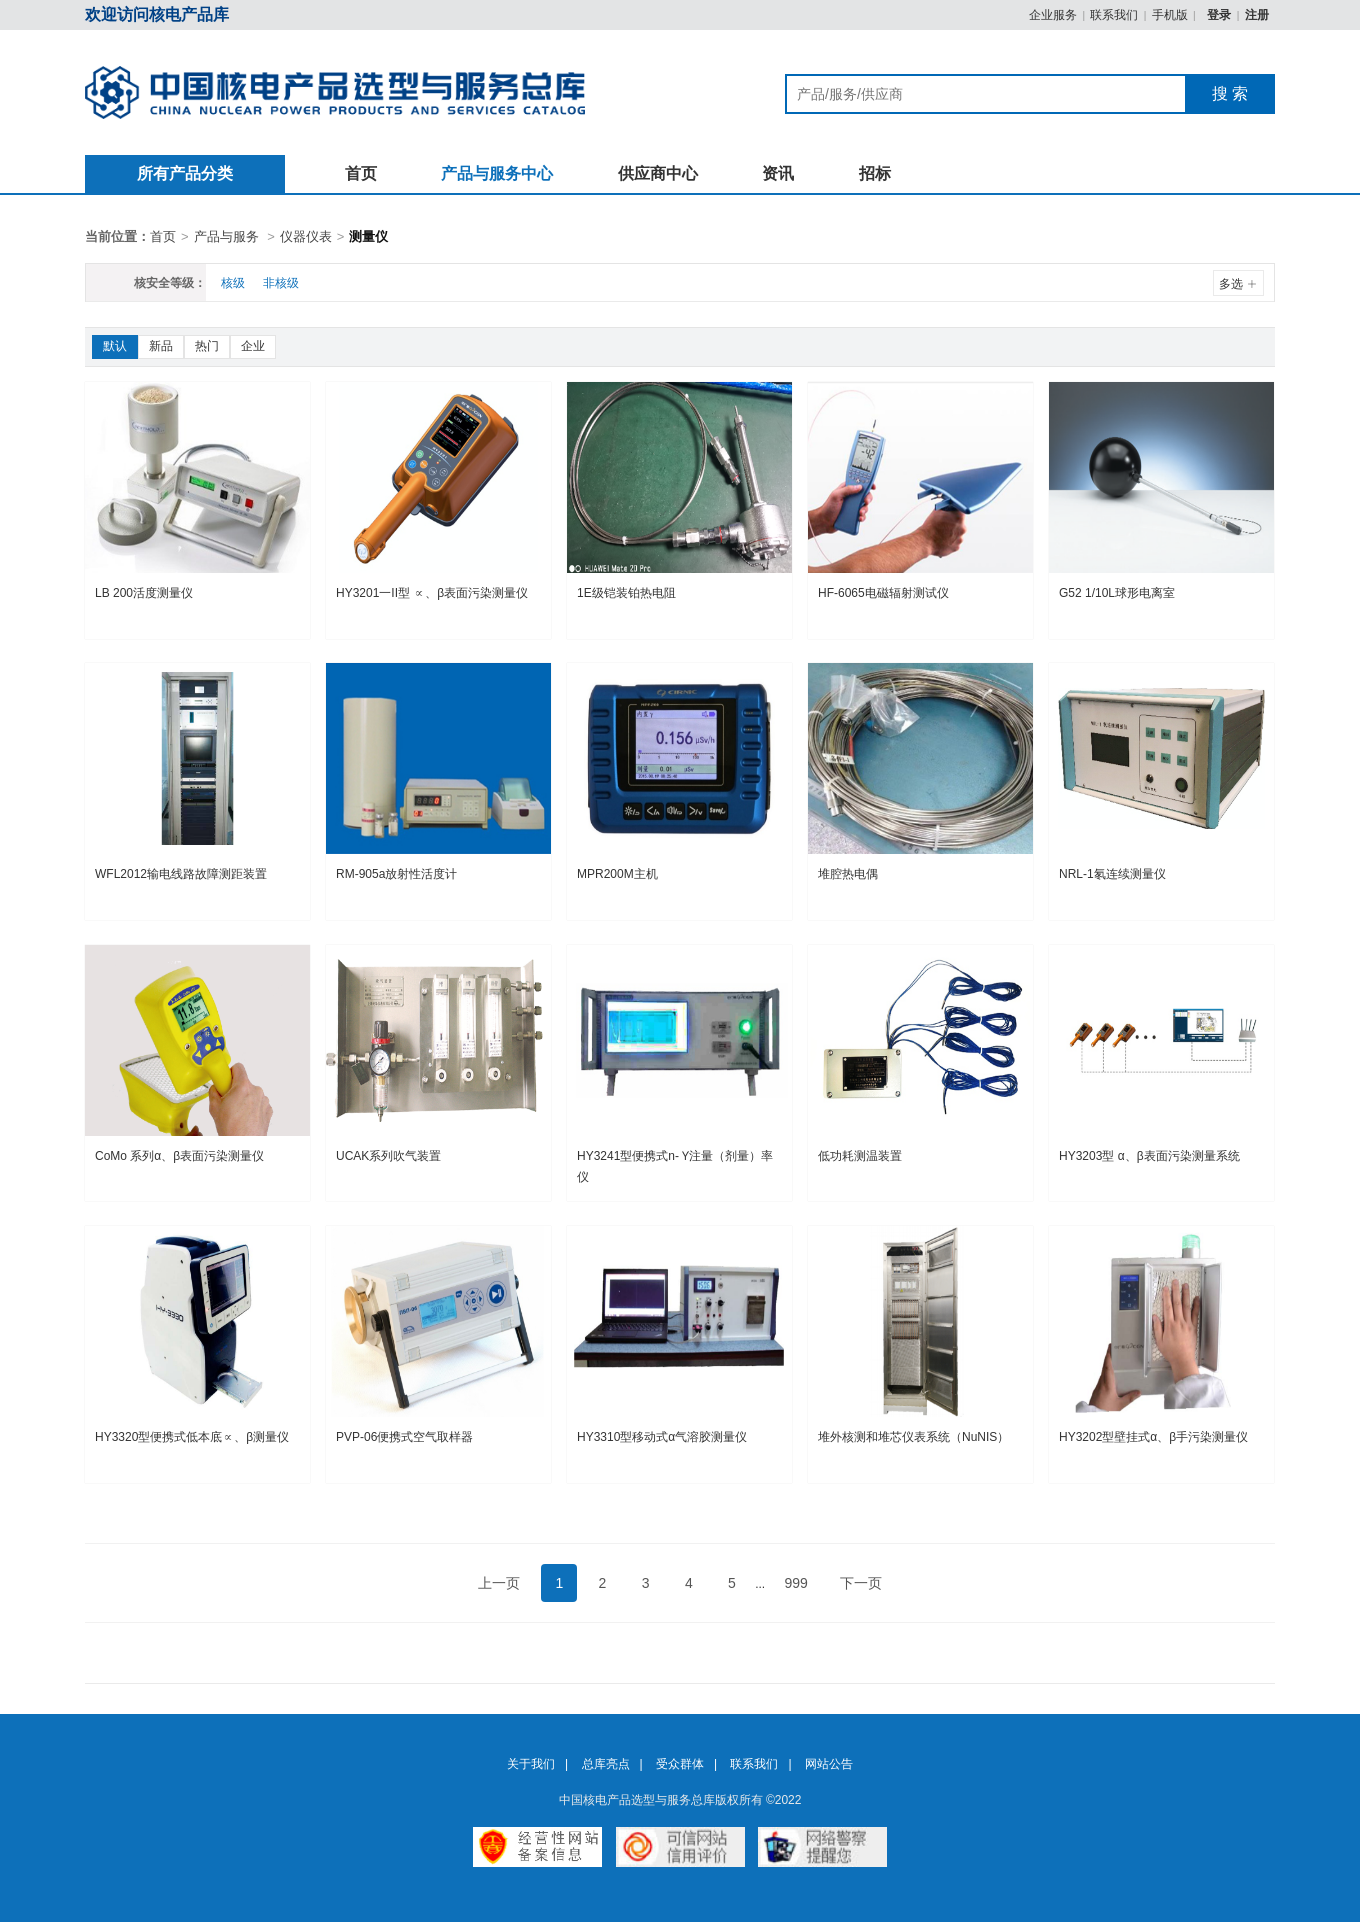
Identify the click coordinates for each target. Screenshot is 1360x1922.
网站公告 (829, 1764)
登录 (1220, 15)
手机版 (1170, 15)
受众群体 (680, 1764)
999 (796, 1583)
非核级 (281, 283)
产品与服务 (226, 236)
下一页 (861, 1583)
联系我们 (1114, 15)
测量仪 (368, 236)
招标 (875, 173)
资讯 (778, 173)
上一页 (499, 1583)
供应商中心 (658, 173)
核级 (233, 283)
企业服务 (1053, 15)
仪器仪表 (306, 236)
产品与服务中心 (497, 173)
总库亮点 (606, 1764)
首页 (361, 173)
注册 (1257, 15)
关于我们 (531, 1764)
